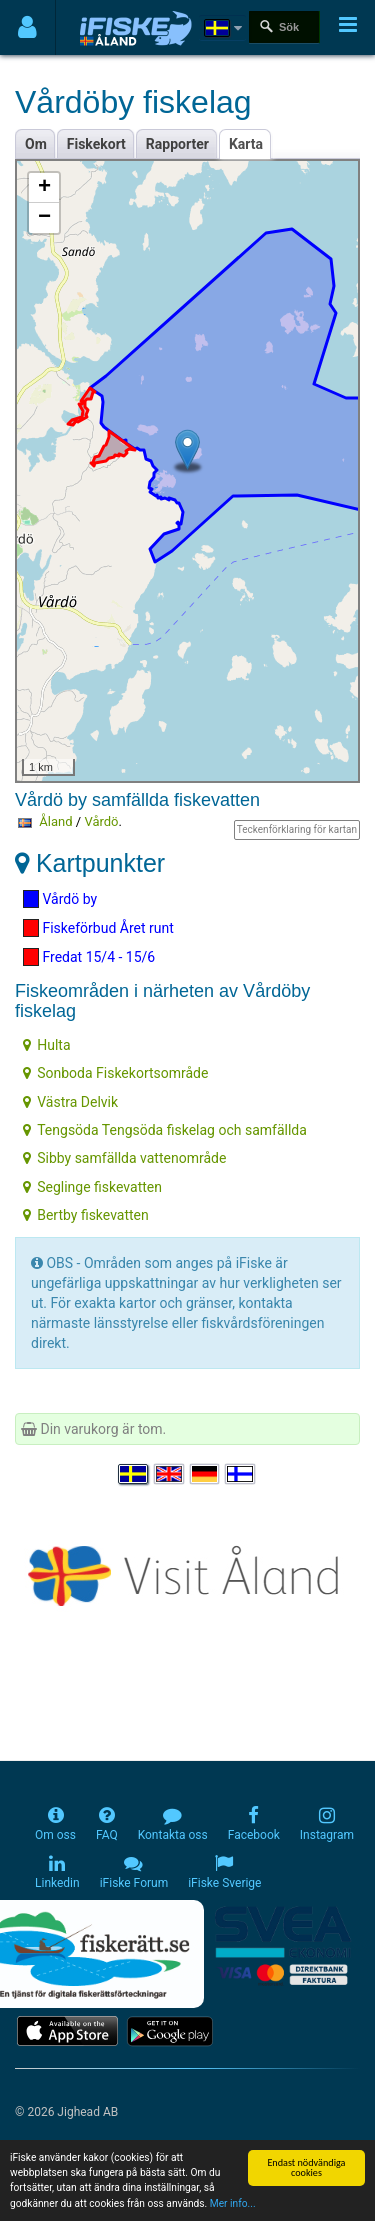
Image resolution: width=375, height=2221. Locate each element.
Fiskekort (96, 144)
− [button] (44, 218)
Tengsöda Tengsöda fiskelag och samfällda (165, 1130)
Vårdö (101, 821)
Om (36, 144)
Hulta (46, 1045)
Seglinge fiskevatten (92, 1187)
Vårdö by (60, 899)
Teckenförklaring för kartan (297, 829)
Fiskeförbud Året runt (98, 928)
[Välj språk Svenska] (134, 1474)
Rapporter (177, 144)
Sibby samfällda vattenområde (124, 1158)
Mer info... (233, 2204)
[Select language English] (170, 1474)
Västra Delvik (70, 1102)
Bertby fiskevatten (86, 1215)
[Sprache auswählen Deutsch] (206, 1474)
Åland (55, 821)
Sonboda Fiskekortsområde (115, 1073)
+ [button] (44, 188)
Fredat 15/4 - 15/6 (89, 957)
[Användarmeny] (27, 27)
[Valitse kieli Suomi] (241, 1474)
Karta (246, 144)
